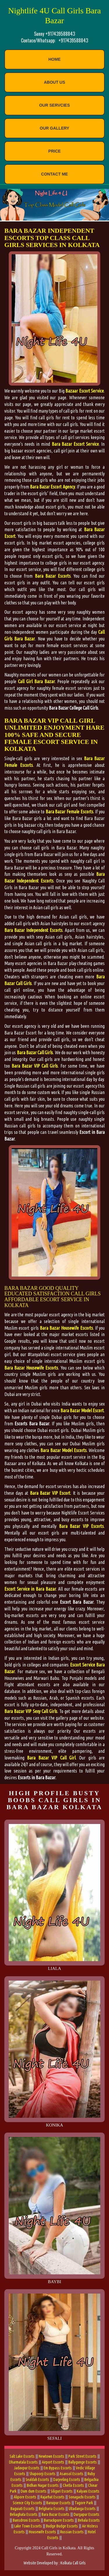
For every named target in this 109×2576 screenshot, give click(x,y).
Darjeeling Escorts (66, 2479)
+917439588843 (73, 40)
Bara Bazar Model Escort (82, 1410)
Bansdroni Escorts (26, 2520)
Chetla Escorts (73, 2485)
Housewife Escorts (42, 2532)
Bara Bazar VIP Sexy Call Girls (30, 1711)
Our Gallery (54, 128)
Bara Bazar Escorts (53, 576)
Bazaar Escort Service (84, 390)
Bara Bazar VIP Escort (50, 1493)
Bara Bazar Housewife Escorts (66, 1328)
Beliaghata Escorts (23, 2514)
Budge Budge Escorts (62, 2526)
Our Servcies (54, 105)
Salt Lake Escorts (22, 2456)
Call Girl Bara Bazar (36, 681)
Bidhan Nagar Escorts (43, 2485)
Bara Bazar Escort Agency (52, 486)
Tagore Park (84, 2502)
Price (54, 151)
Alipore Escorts (25, 2497)
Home (55, 59)
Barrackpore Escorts (59, 2520)
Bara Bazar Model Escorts (63, 1450)
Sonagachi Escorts (82, 2497)
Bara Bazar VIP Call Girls (35, 1065)
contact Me (54, 174)
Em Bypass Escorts (58, 2468)
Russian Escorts (72, 2532)
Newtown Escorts (51, 2456)
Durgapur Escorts (86, 2514)
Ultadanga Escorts (82, 2508)
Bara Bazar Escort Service (75, 444)
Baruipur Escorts (58, 2502)
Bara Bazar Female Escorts (69, 811)
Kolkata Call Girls (73, 2563)
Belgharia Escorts (52, 2508)
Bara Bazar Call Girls (35, 1052)
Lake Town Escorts (28, 2526)
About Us (54, 82)
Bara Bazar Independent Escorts (33, 930)
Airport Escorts (53, 2462)
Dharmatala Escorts (23, 2462)
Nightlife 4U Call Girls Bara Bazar (54, 15)
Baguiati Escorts (22, 2508)
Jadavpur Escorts (27, 2468)
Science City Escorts (27, 2502)
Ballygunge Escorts (82, 2462)
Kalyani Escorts (88, 2491)
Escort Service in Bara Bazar (30, 1589)
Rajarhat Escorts (52, 2497)
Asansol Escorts (71, 2473)
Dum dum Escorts (34, 2491)
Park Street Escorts (82, 2456)
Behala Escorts (89, 2520)
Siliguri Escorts (62, 2491)
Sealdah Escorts (37, 2479)
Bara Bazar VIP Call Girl (51, 1757)
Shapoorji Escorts (42, 2473)
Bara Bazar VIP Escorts (81, 1526)
